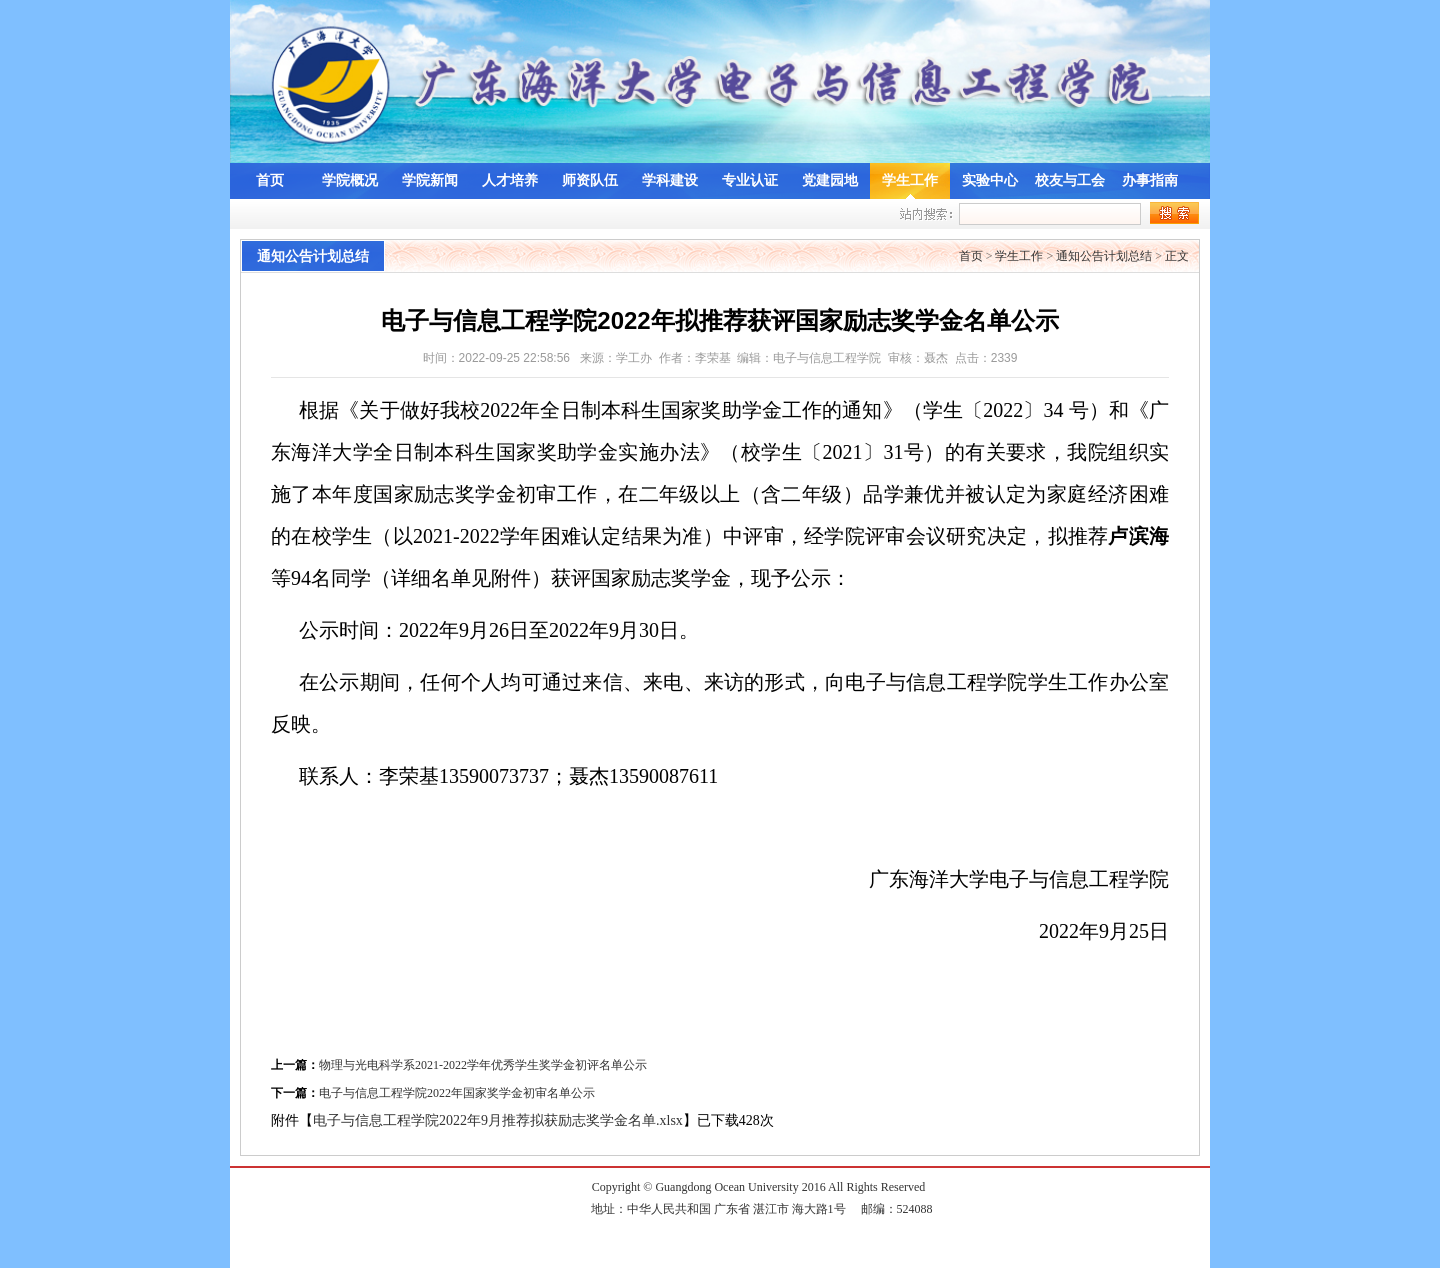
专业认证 (750, 180)
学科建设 (670, 180)
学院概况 (350, 180)
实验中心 (990, 180)
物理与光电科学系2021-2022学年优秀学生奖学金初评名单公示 (483, 1065)
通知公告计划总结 (1104, 256)
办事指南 (1150, 180)
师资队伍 (590, 180)
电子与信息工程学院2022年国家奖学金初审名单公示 (457, 1093)
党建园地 (830, 180)
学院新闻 (430, 180)
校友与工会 (1070, 180)
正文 (1177, 256)
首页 (270, 180)
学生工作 (910, 180)
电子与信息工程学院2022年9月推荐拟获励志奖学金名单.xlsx (498, 1120)
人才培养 (510, 180)
